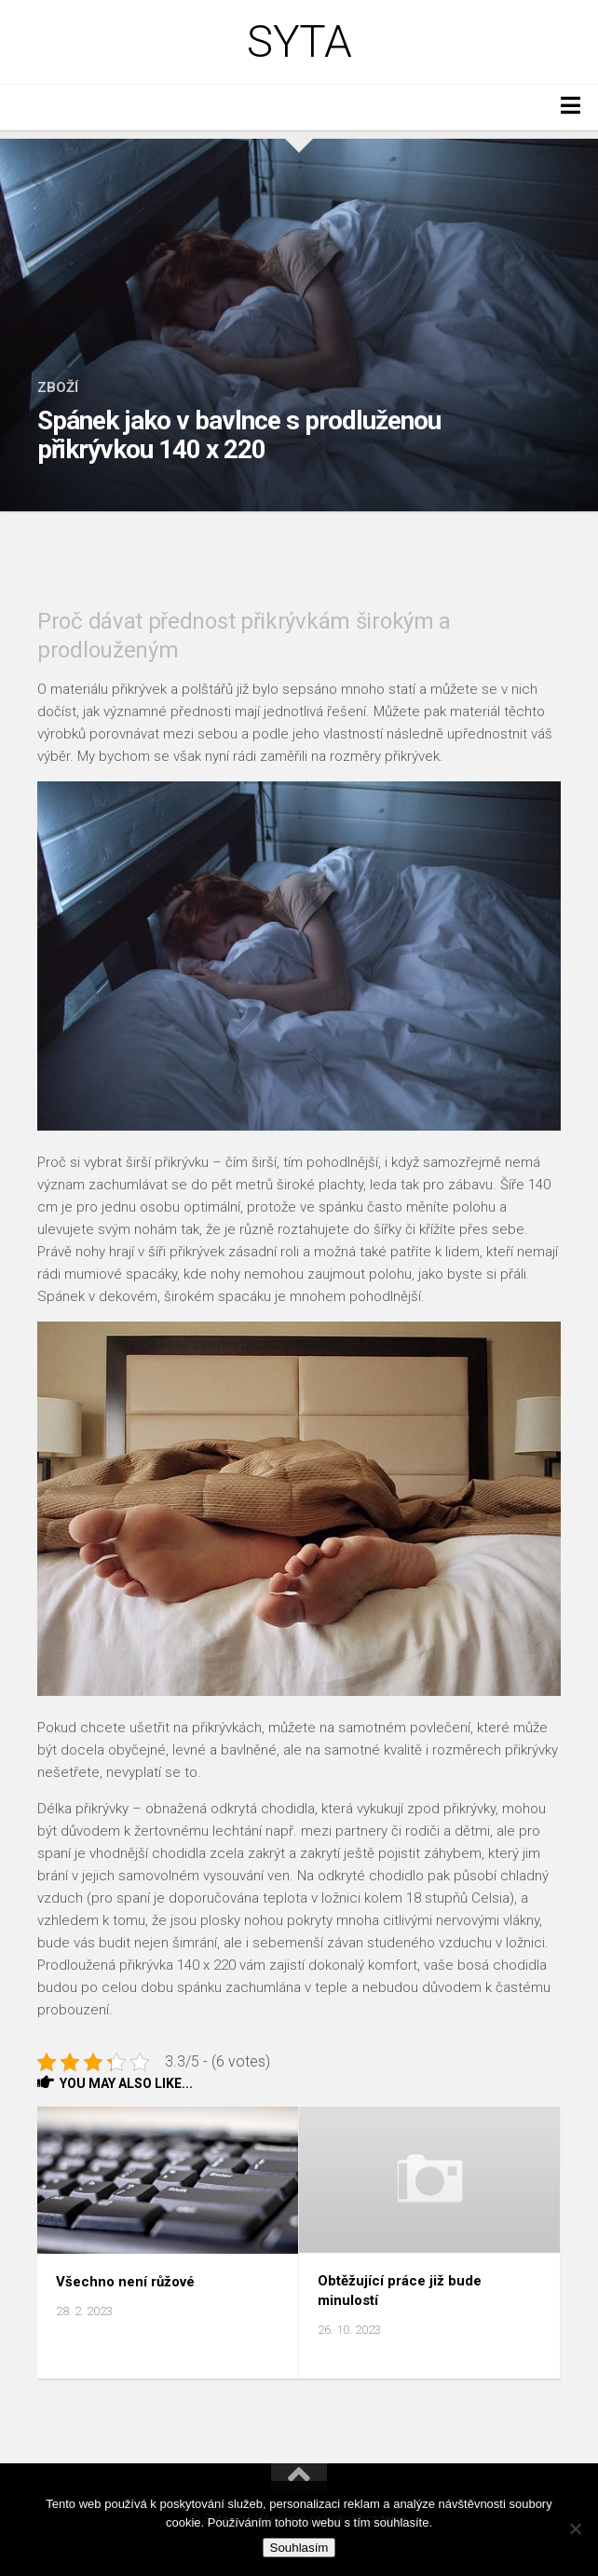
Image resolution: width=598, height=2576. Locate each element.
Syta (299, 42)
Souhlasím (299, 2548)
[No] (574, 2528)
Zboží (57, 387)
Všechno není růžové (125, 2281)
